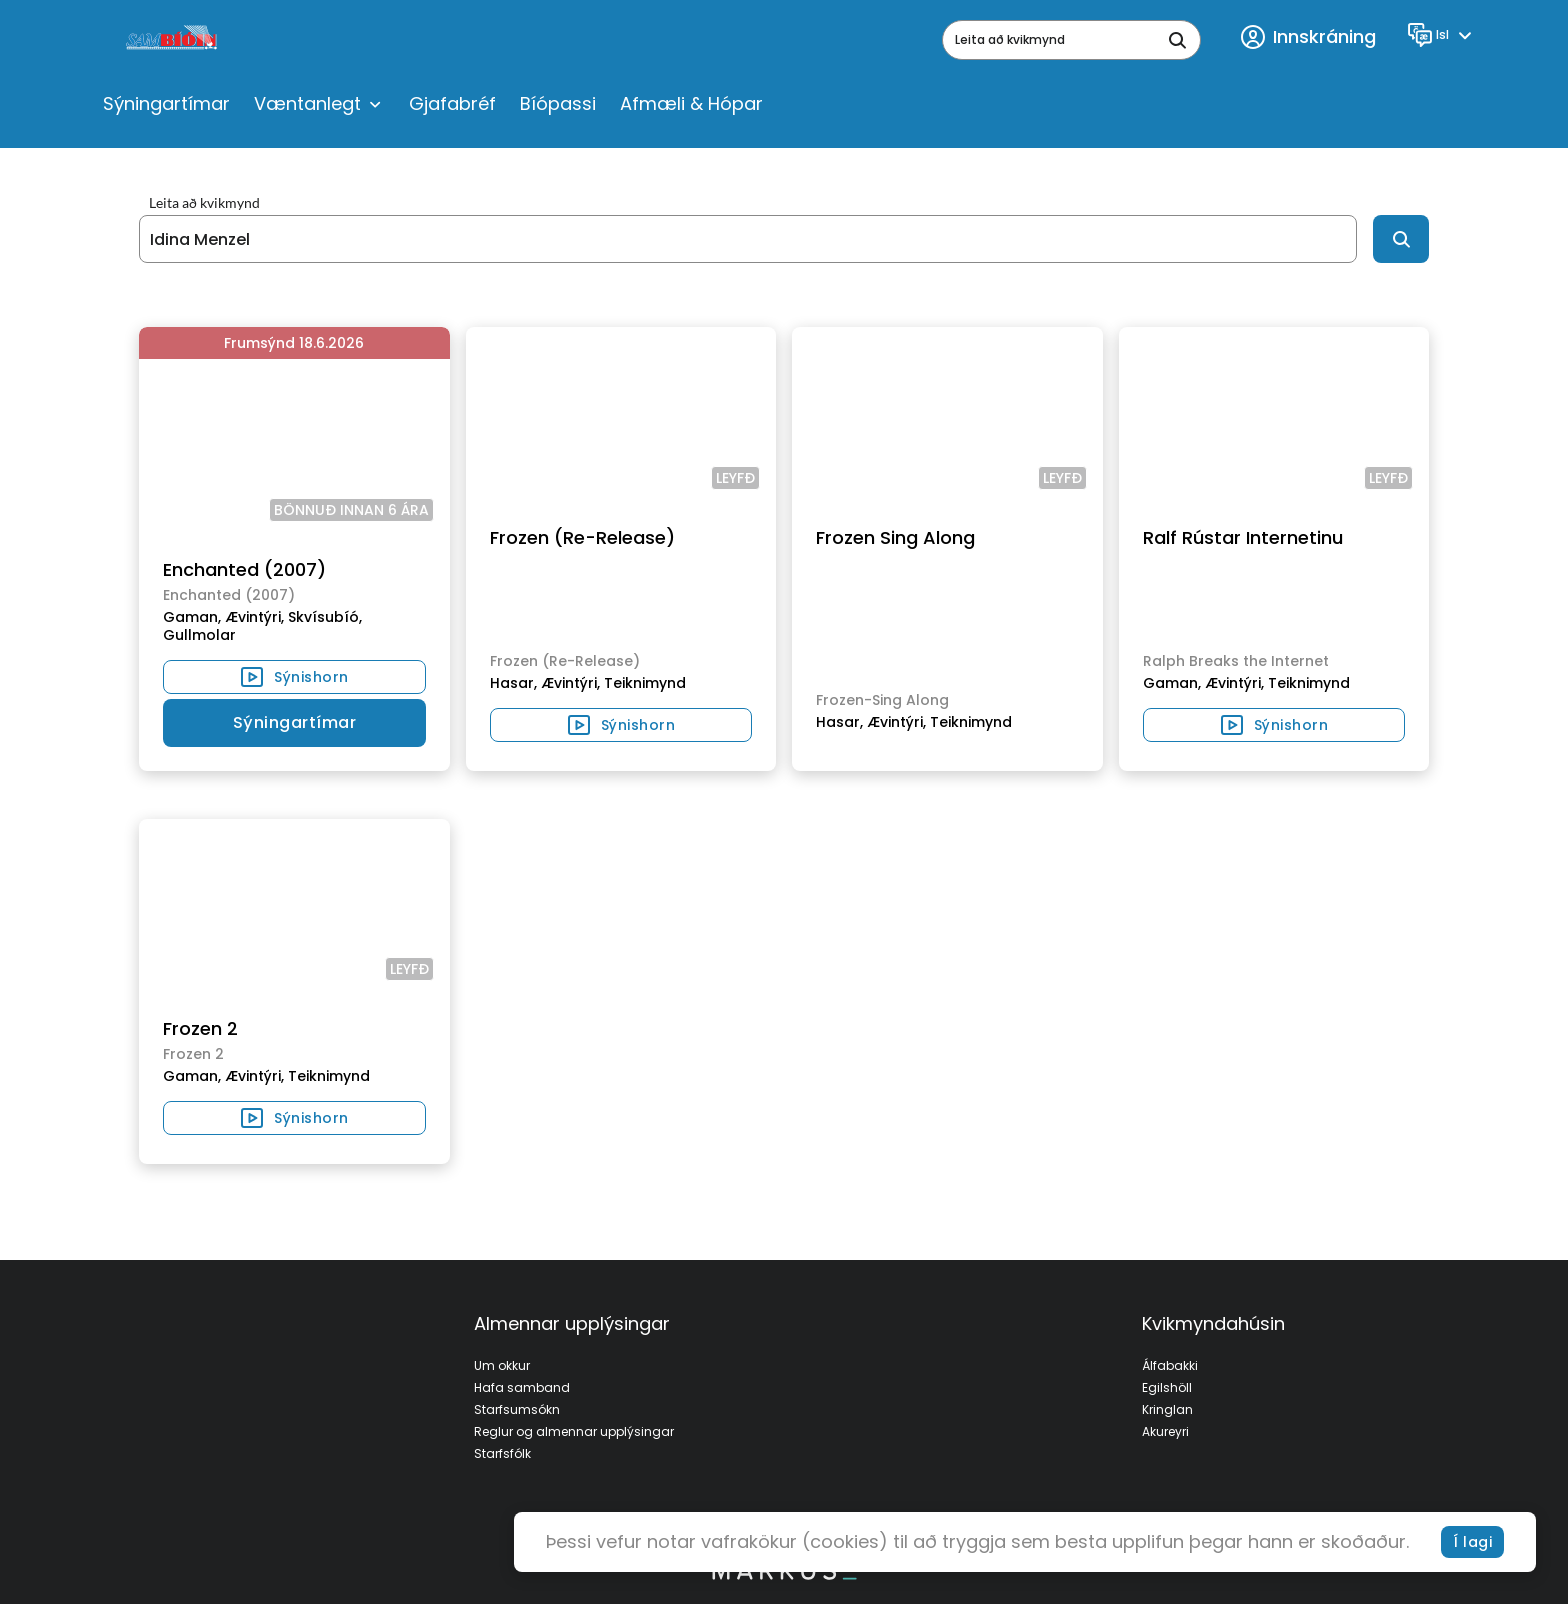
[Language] (1442, 35)
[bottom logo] (784, 1575)
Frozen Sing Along (895, 537)
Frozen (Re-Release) (582, 537)
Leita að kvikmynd (204, 203)
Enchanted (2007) (244, 569)
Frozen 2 (200, 1028)
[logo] (173, 40)
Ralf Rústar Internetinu (1243, 537)
